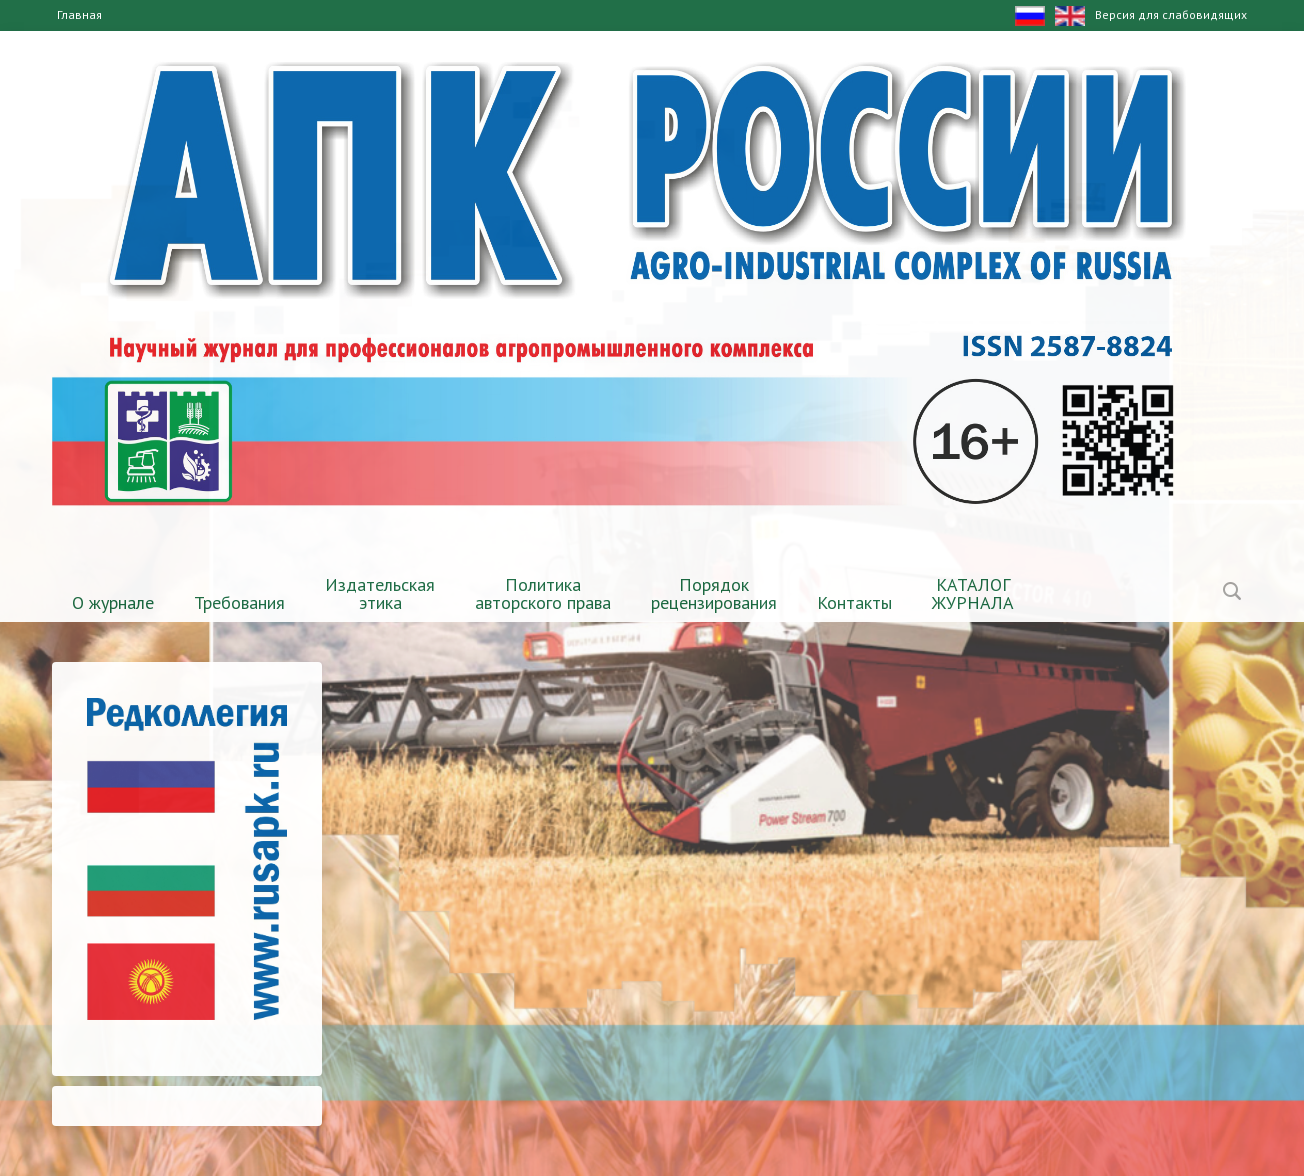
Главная (79, 14)
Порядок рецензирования (714, 593)
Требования (239, 602)
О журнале (113, 602)
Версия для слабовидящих (1171, 14)
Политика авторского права (543, 593)
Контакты (854, 602)
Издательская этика (380, 593)
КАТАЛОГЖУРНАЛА (973, 593)
